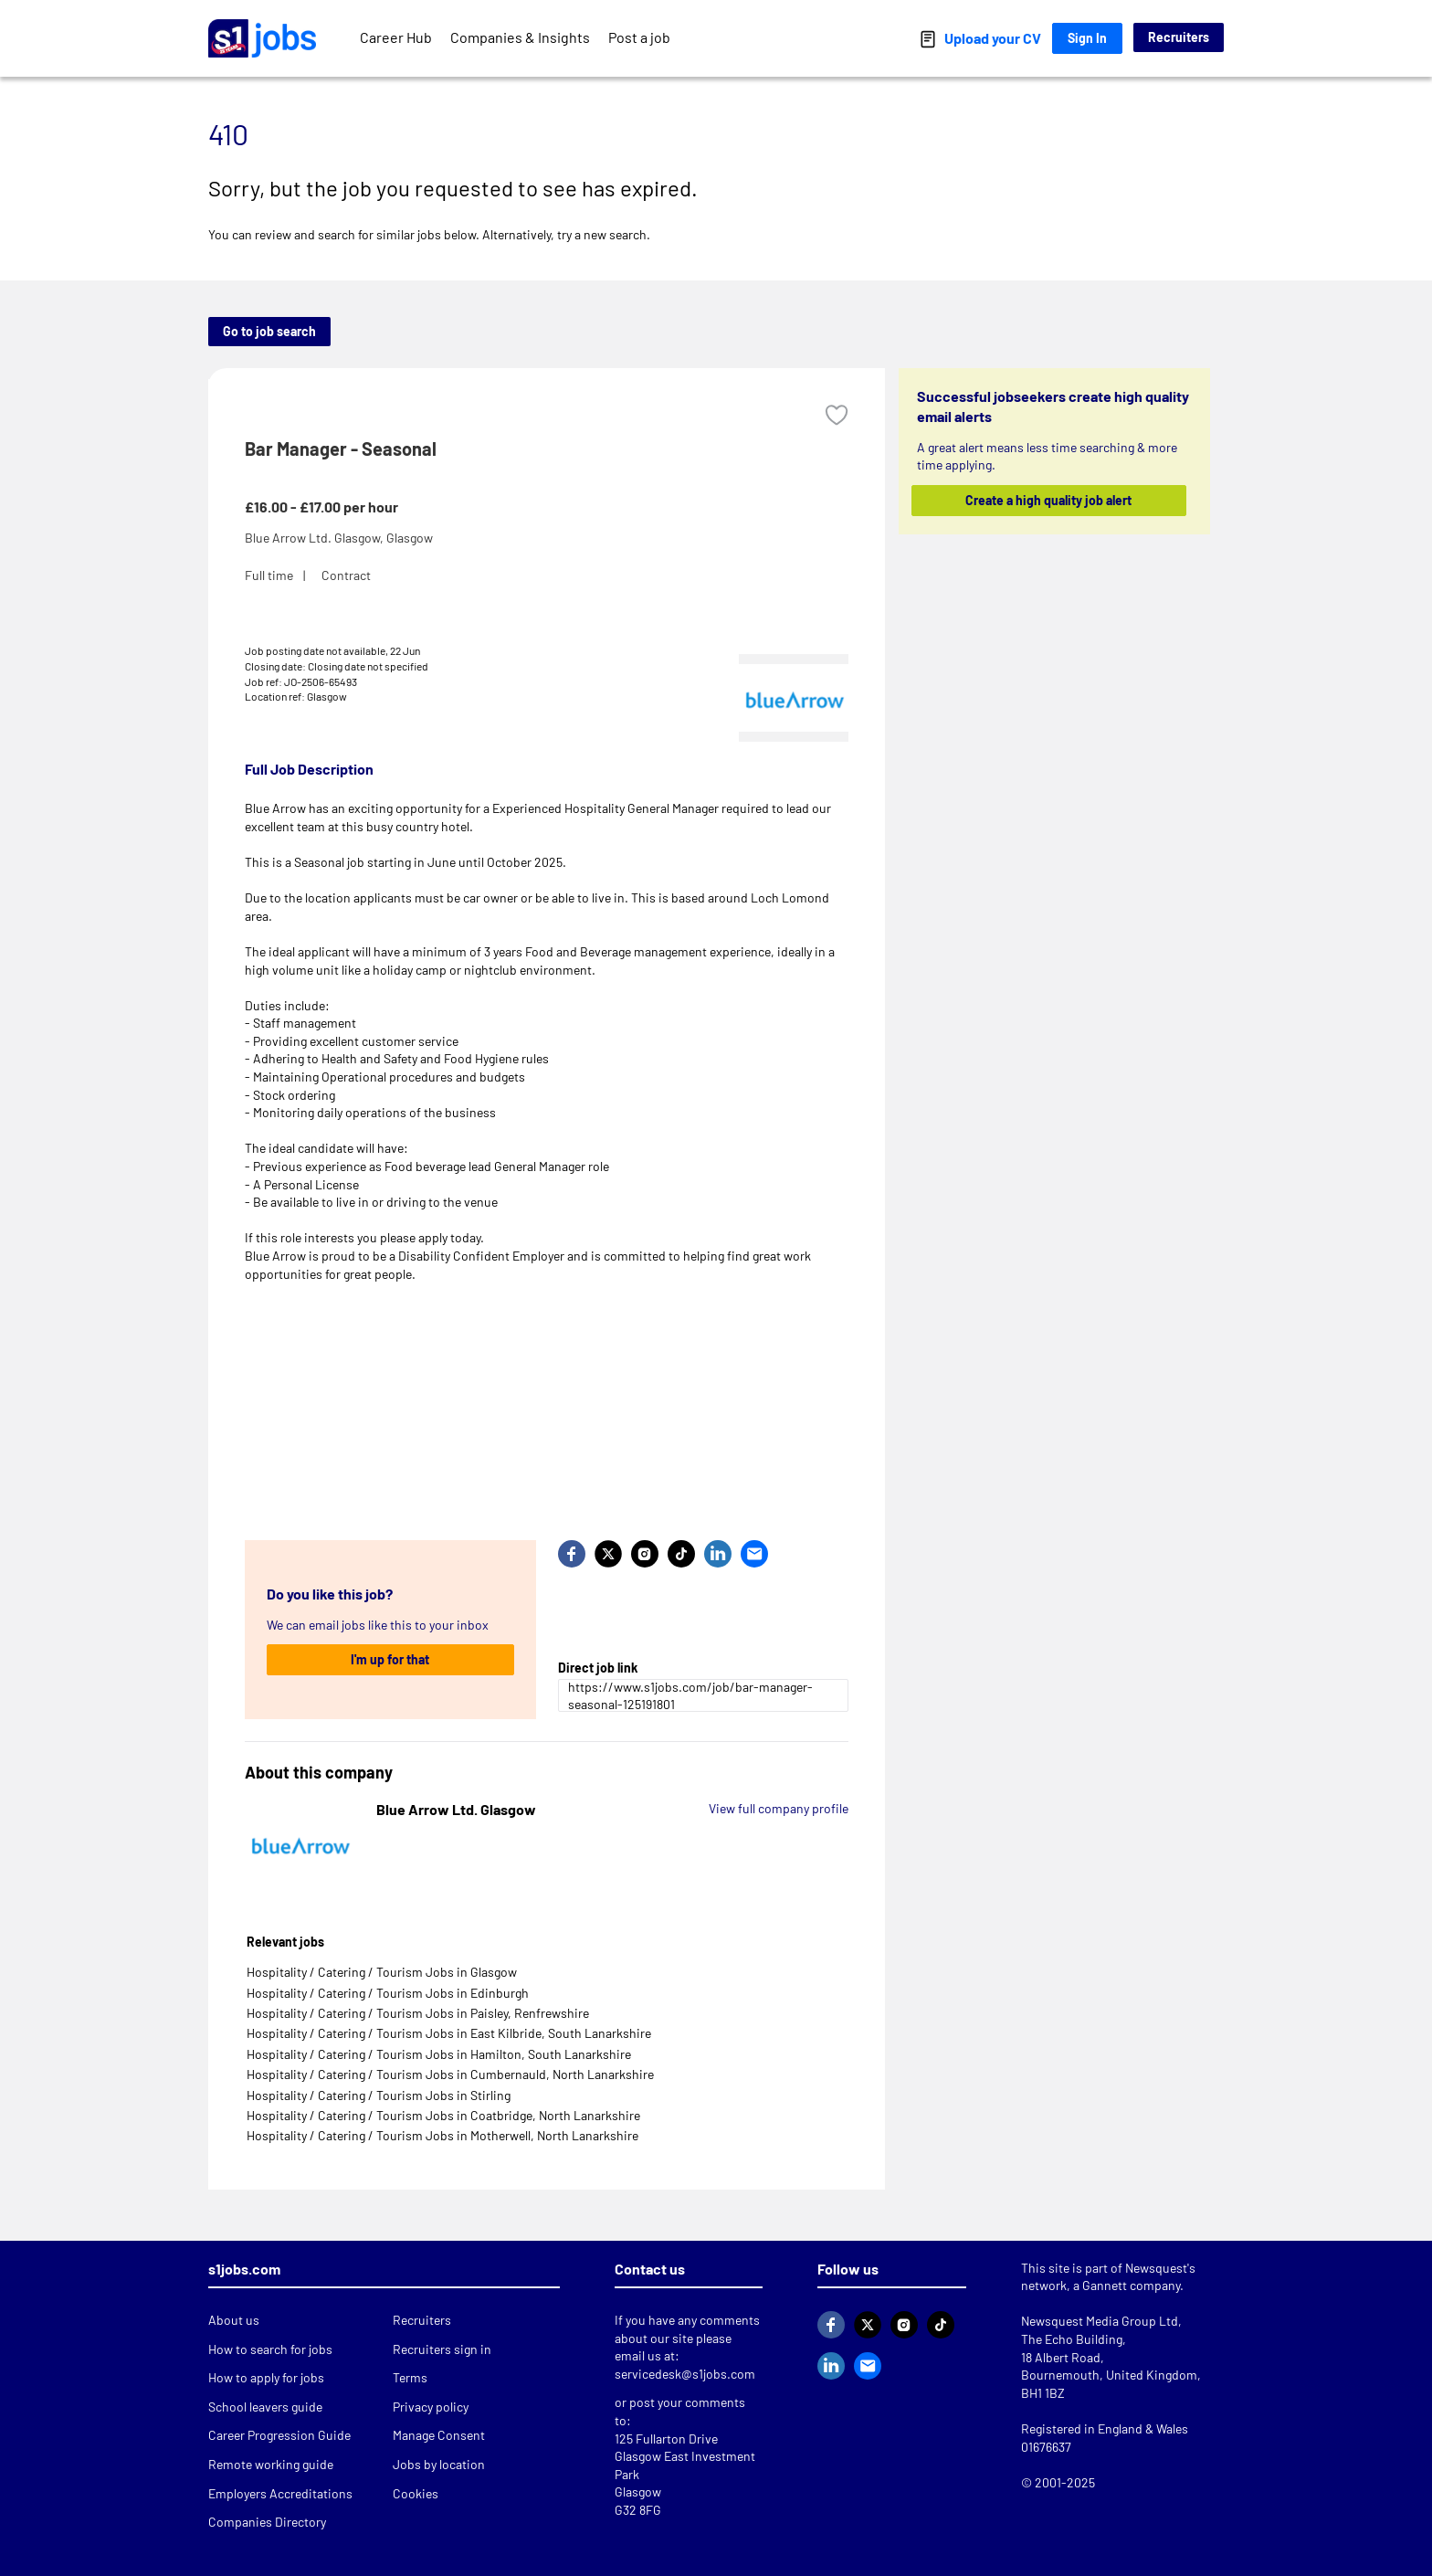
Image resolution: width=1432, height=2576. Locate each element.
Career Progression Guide (279, 2435)
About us (233, 2320)
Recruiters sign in (442, 2349)
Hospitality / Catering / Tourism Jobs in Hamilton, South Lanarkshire (439, 2054)
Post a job (639, 37)
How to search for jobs (270, 2349)
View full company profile (778, 1808)
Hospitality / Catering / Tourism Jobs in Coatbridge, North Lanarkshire (443, 2115)
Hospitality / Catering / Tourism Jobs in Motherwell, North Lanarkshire (442, 2135)
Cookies (415, 2493)
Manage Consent (439, 2435)
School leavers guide (265, 2406)
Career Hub (396, 37)
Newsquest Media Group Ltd (1099, 2320)
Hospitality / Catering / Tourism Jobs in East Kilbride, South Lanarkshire (449, 2033)
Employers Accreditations (280, 2493)
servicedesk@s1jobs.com (685, 2373)
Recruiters (1178, 37)
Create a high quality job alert (1049, 500)
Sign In (1087, 38)
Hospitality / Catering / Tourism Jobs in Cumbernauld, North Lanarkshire (450, 2074)
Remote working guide (270, 2464)
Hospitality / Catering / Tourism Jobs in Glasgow (382, 1972)
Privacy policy (431, 2406)
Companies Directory (267, 2521)
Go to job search (269, 331)
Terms (410, 2377)
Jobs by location (439, 2464)
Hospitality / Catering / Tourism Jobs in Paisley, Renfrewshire (418, 2013)
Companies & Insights (520, 37)
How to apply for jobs (266, 2377)
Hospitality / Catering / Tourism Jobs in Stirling (379, 2095)
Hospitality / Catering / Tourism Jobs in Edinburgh (388, 1993)
